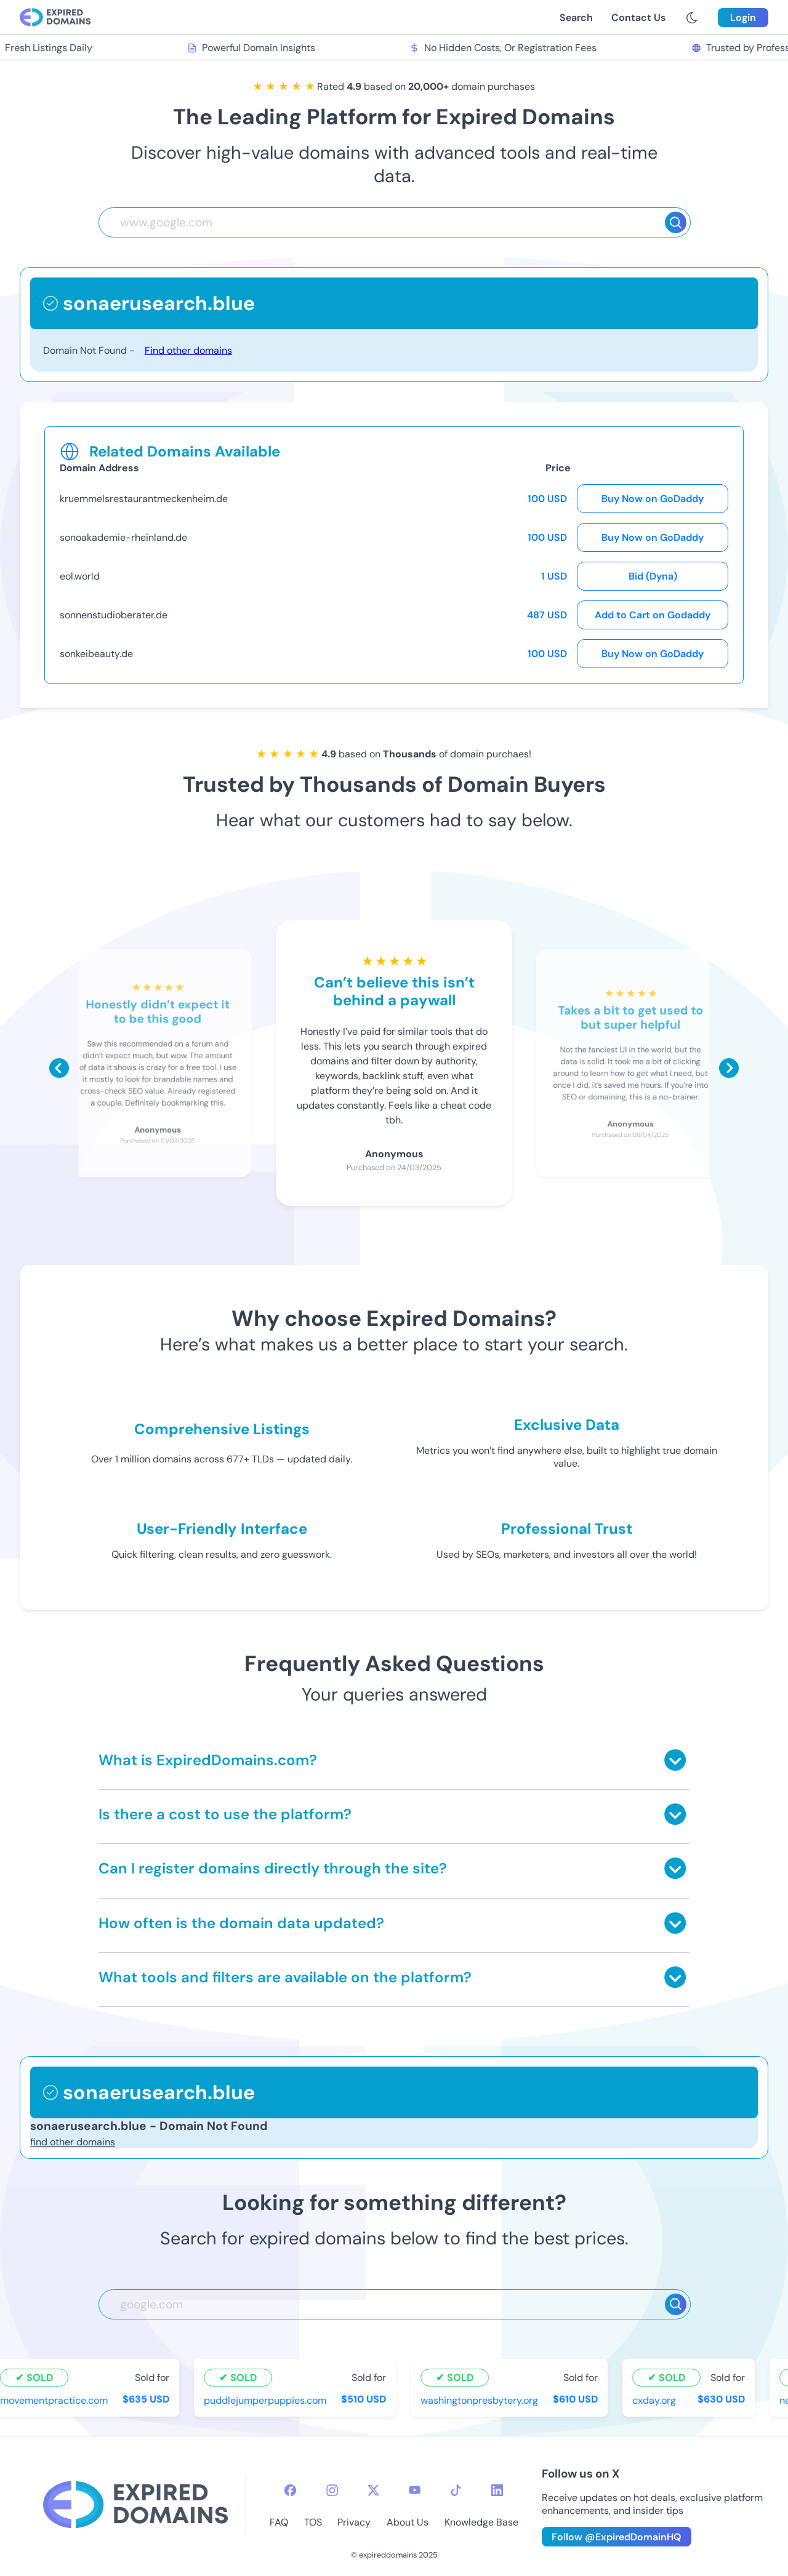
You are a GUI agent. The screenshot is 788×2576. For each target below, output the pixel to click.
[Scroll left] (59, 1068)
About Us (407, 2522)
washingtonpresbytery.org (481, 2399)
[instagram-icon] (332, 2490)
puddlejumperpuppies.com (267, 2399)
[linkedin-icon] (497, 2490)
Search (576, 17)
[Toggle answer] (675, 1760)
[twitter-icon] (373, 2490)
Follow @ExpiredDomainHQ (616, 2536)
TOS (313, 2522)
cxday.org (656, 2399)
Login (743, 17)
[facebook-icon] (290, 2490)
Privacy (354, 2522)
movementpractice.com (56, 2399)
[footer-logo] (135, 2506)
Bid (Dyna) (653, 576)
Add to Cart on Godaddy (652, 614)
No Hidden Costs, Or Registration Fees (504, 47)
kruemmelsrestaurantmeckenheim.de (144, 498)
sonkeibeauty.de (96, 653)
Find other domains (188, 350)
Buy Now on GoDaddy (652, 498)
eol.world (80, 576)
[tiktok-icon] (456, 2490)
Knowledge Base (481, 2522)
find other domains (72, 2141)
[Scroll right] (729, 1068)
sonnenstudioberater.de (113, 614)
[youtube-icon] (414, 2490)
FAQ (279, 2522)
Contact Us (638, 17)
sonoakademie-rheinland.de (123, 537)
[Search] (675, 222)
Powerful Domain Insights (253, 47)
